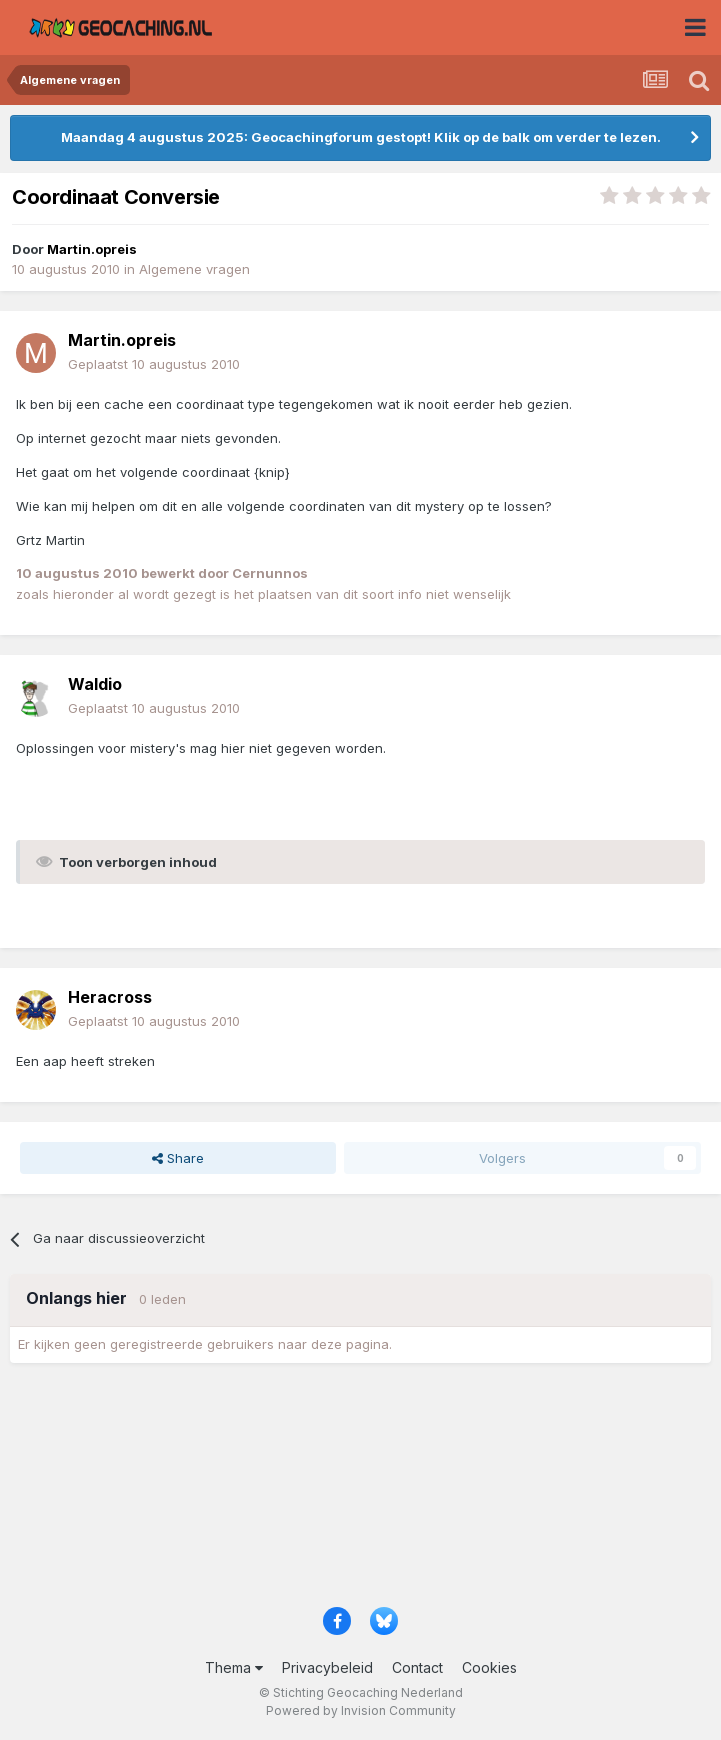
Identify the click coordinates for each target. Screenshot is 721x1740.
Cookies (489, 1667)
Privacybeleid (327, 1667)
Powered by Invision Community (361, 1710)
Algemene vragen (194, 269)
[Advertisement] (360, 1491)
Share (178, 1158)
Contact (417, 1667)
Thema (234, 1667)
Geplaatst (154, 364)
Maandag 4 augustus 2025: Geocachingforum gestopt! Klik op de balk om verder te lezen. (361, 137)
